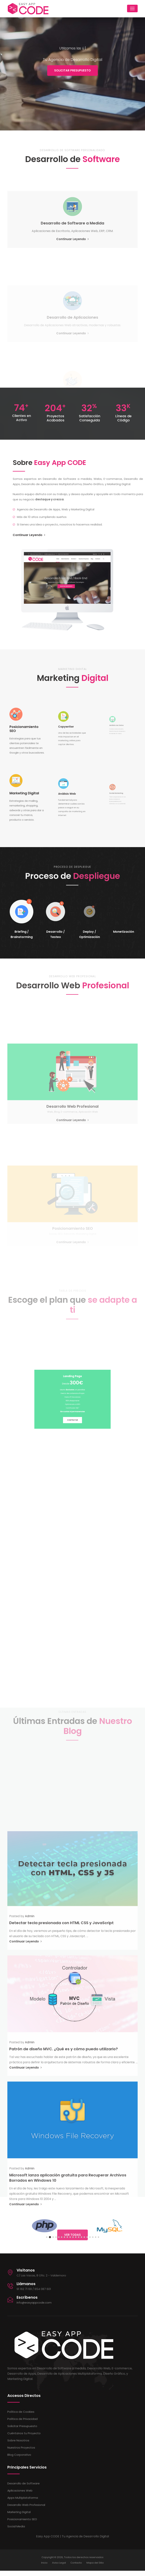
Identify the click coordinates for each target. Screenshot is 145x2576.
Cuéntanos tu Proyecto (24, 2433)
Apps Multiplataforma (22, 2498)
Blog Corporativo (19, 2455)
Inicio (44, 2562)
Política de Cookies (20, 2412)
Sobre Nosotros (18, 2440)
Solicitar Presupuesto (72, 70)
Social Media (16, 2526)
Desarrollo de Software (23, 2483)
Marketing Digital (19, 2512)
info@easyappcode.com (34, 2303)
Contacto (76, 2562)
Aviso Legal (59, 2562)
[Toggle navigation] (132, 8)
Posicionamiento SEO (22, 2519)
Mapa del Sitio (95, 2562)
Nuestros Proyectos (21, 2447)
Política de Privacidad (22, 2419)
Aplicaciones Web (19, 2490)
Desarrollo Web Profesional (26, 2505)
